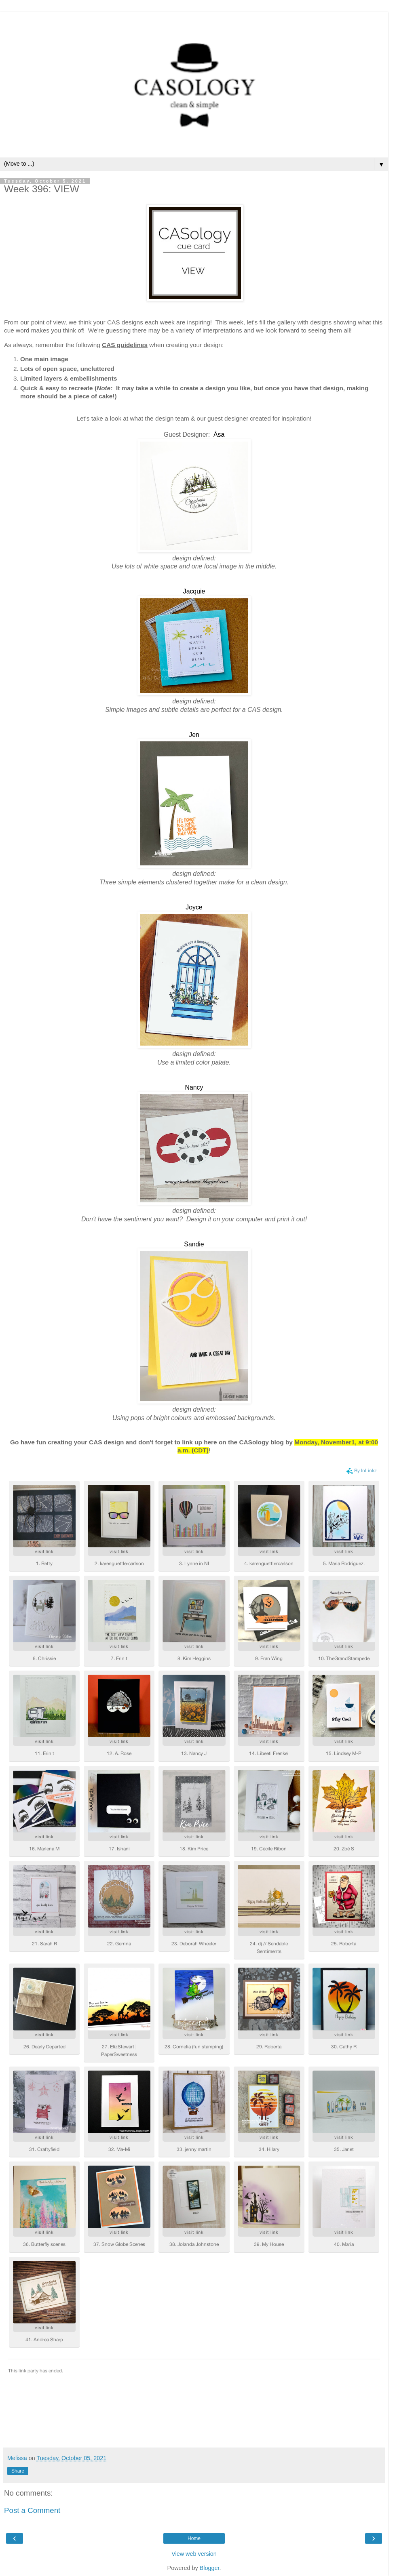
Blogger (210, 2568)
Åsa (218, 434)
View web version (194, 2554)
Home (194, 2538)
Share (17, 2471)
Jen (194, 734)
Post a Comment (32, 2510)
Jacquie (194, 591)
